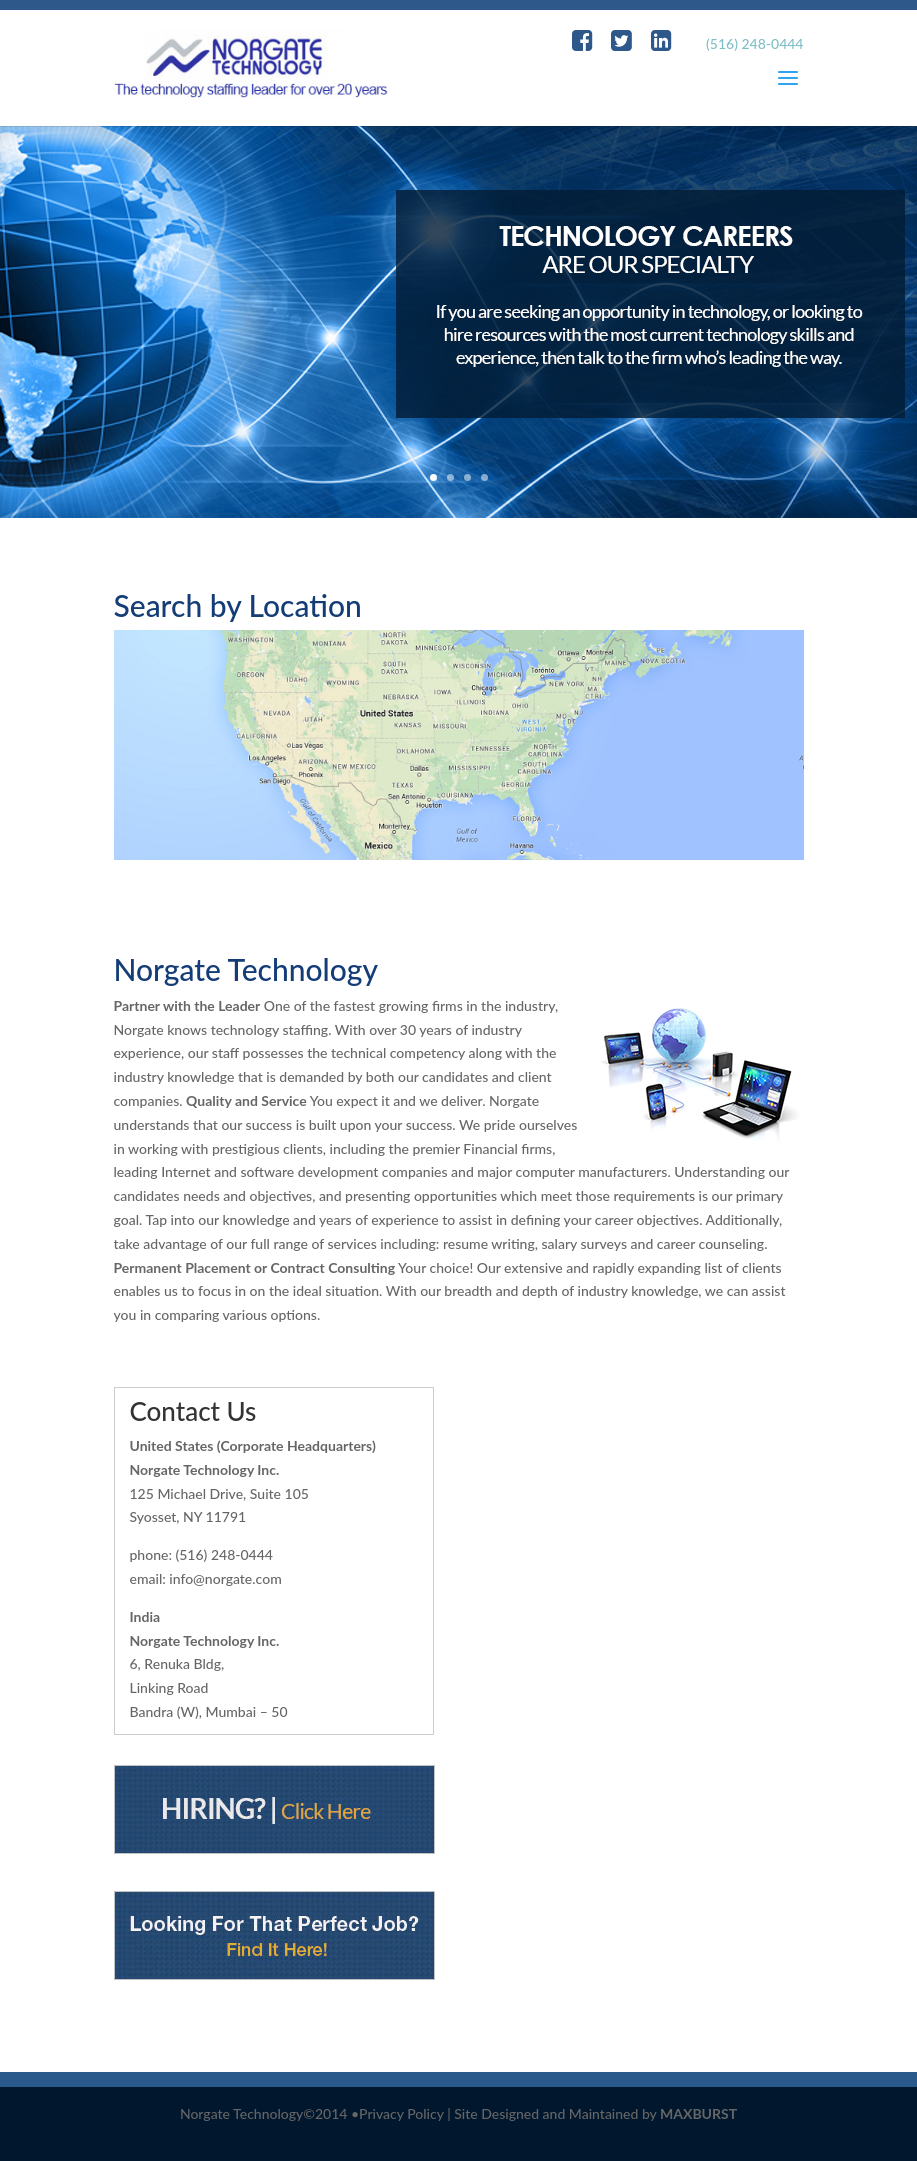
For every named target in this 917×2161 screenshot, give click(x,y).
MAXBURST (698, 2113)
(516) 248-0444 (754, 43)
